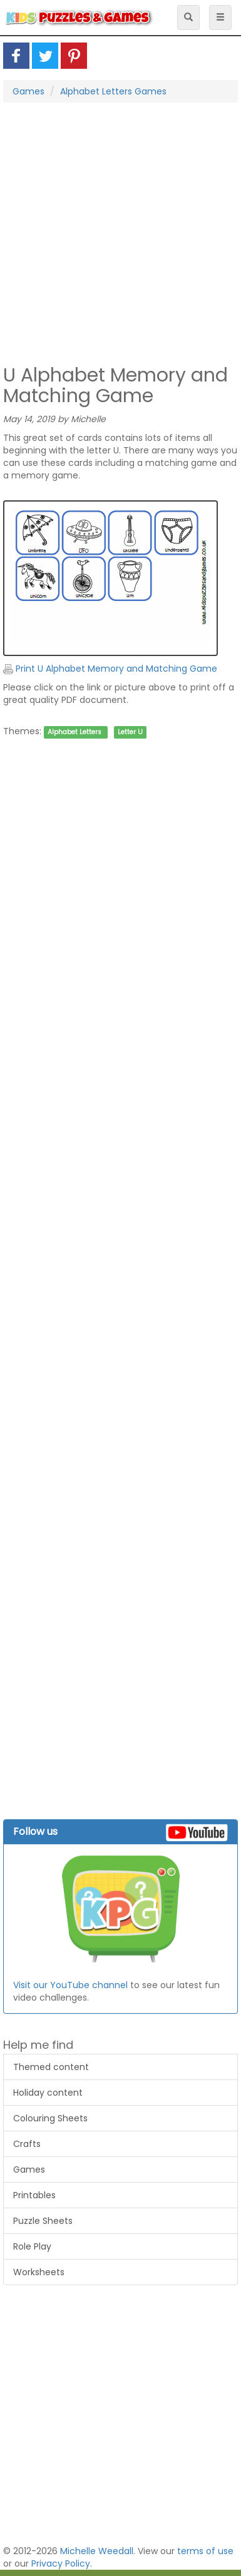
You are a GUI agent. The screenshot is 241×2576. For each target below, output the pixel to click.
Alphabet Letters (74, 732)
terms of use (205, 2551)
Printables (34, 2195)
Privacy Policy (60, 2563)
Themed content (51, 2067)
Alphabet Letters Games (113, 91)
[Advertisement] (117, 232)
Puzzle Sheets (43, 2221)
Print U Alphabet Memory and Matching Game (110, 668)
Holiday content (48, 2092)
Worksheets (38, 2272)
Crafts (27, 2144)
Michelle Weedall (96, 2551)
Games (28, 91)
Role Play (32, 2246)
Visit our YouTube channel (70, 1985)
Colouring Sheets (50, 2118)
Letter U (130, 732)
